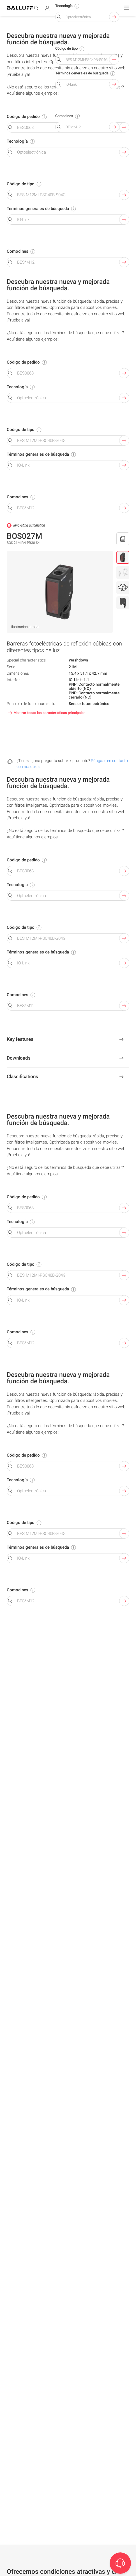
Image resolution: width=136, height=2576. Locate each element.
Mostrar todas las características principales (46, 712)
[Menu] (126, 8)
